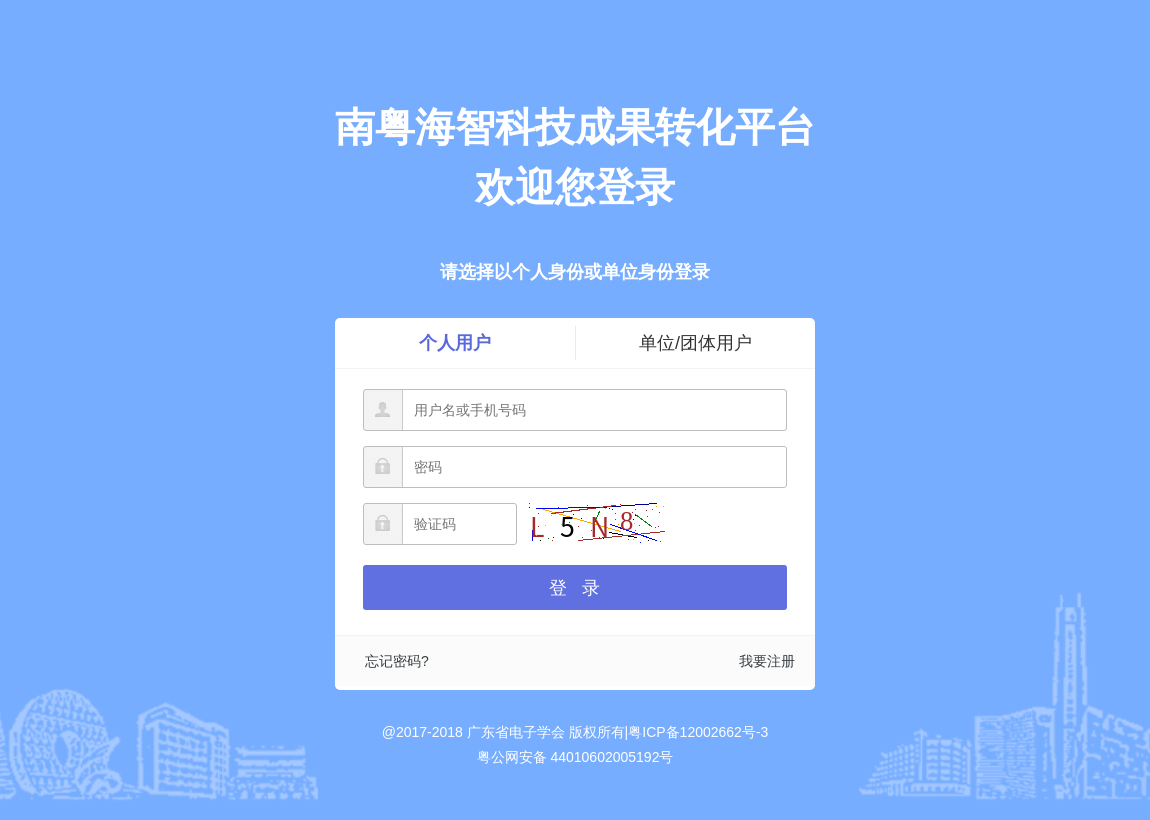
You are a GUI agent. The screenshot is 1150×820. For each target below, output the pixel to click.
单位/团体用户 (695, 343)
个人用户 (455, 343)
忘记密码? (397, 661)
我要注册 (767, 661)
